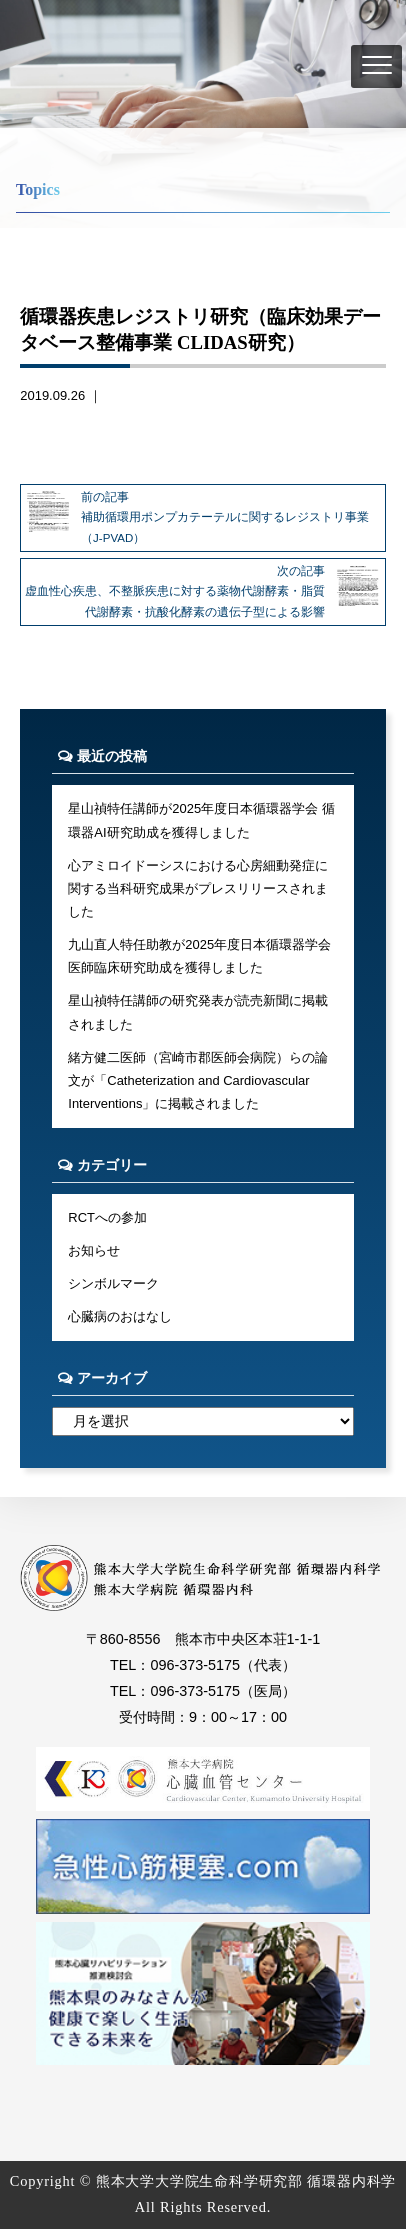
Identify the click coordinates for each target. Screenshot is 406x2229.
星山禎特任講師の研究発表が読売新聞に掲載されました (198, 1012)
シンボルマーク (113, 1283)
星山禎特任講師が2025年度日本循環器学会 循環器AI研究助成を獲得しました (201, 820)
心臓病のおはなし (120, 1316)
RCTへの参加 (107, 1217)
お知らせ (94, 1250)
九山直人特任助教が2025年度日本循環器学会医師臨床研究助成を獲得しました (199, 956)
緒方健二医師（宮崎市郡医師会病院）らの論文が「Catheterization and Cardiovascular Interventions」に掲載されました (198, 1081)
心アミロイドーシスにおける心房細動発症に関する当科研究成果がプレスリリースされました (198, 889)
